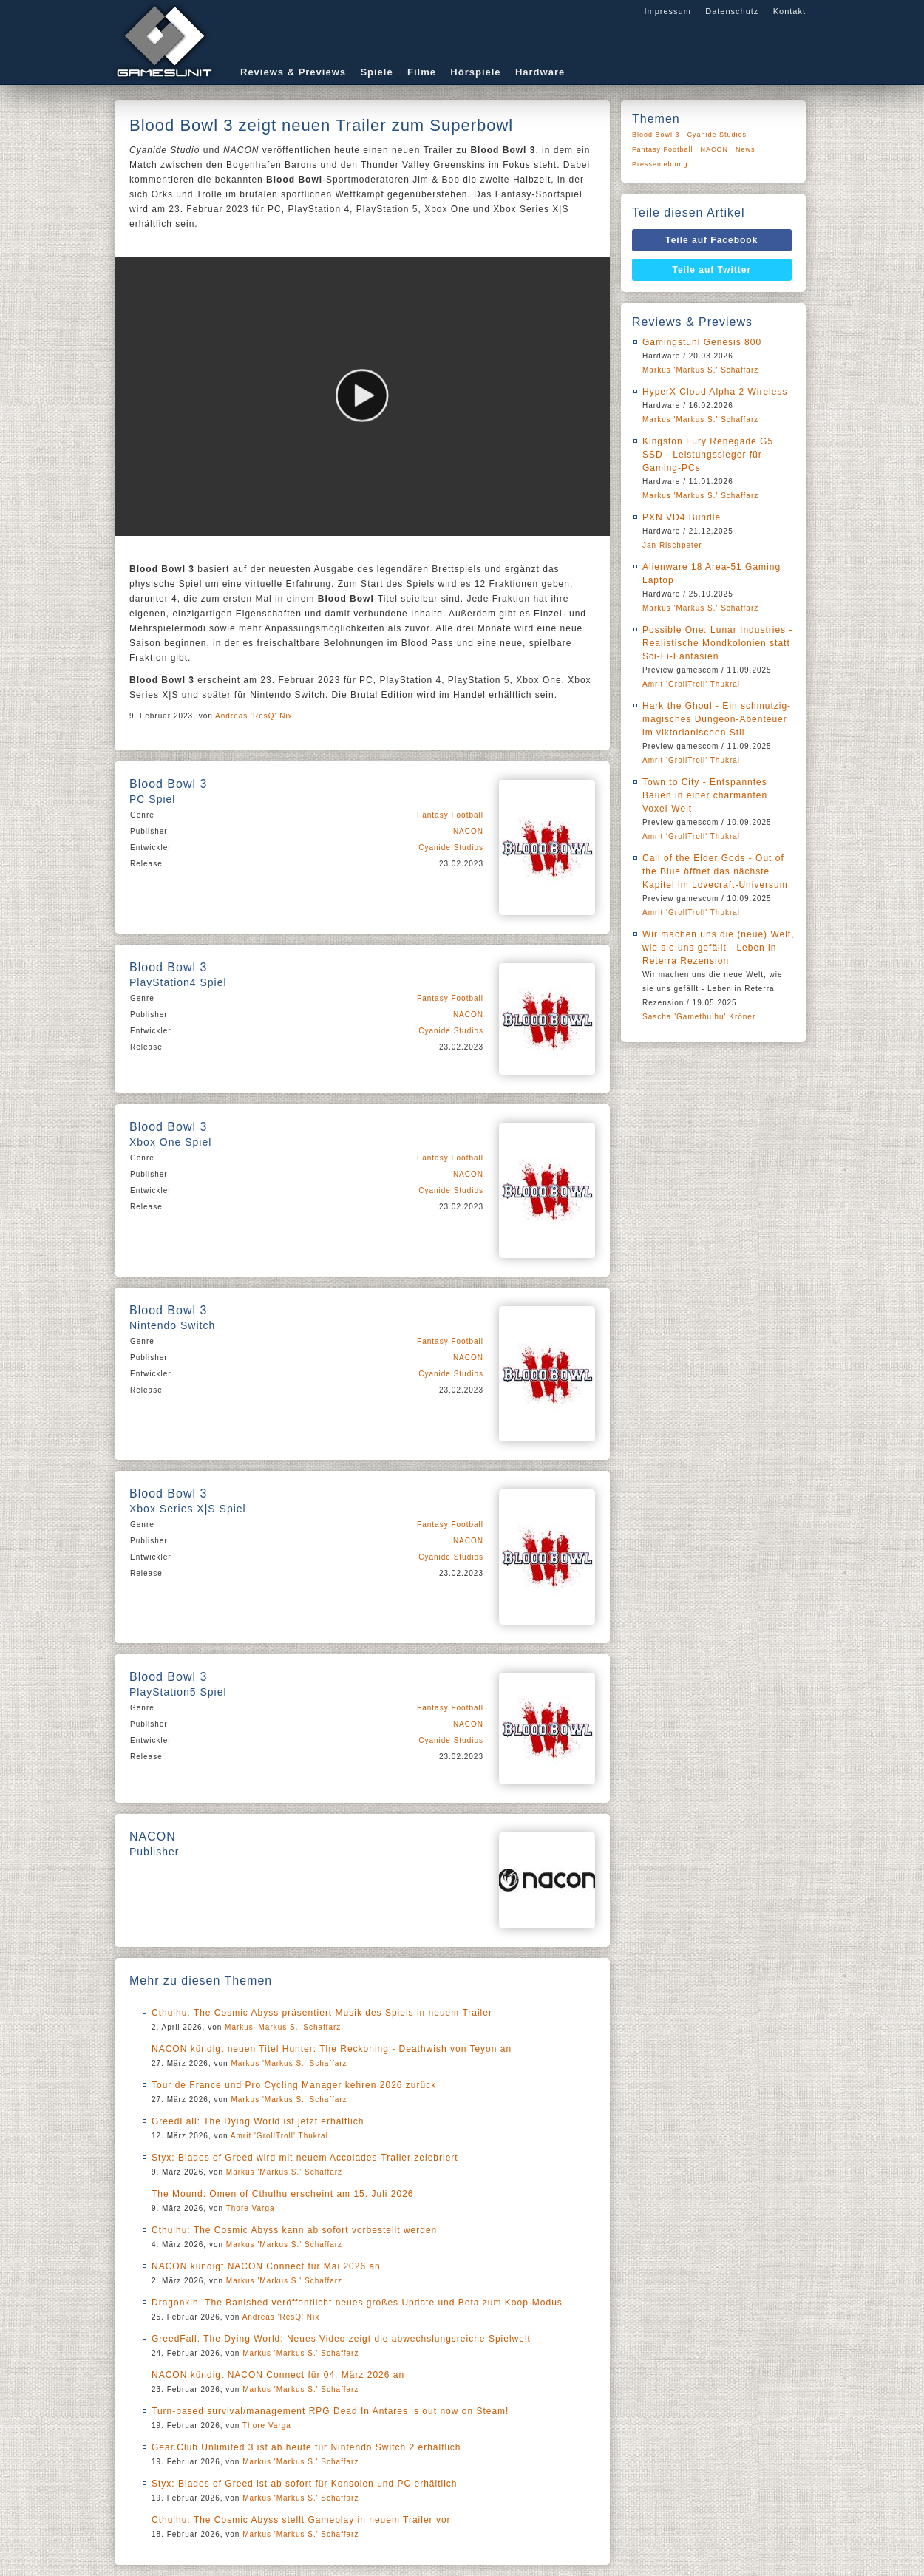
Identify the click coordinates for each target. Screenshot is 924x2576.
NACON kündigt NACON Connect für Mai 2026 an (266, 2266)
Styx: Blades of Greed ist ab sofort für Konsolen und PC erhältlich (305, 2483)
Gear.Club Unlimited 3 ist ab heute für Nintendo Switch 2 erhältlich (306, 2447)
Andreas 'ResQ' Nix (254, 716)
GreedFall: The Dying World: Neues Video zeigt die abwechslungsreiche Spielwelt (341, 2339)
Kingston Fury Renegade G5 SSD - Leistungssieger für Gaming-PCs (707, 454)
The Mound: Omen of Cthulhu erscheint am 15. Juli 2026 (283, 2194)
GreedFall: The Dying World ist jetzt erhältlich (258, 2121)
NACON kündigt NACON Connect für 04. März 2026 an (278, 2375)
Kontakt (789, 11)
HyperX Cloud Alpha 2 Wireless (714, 392)
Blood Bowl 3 (656, 134)
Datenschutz (731, 11)
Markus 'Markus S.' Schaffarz (283, 2027)
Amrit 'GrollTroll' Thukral (279, 2136)
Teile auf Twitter (712, 270)
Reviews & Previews (293, 72)
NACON (468, 831)
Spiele (376, 72)
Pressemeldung (660, 164)
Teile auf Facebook (711, 240)
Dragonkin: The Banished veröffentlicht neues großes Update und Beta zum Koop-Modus (357, 2302)
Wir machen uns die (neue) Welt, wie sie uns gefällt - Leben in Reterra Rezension (718, 947)
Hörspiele (475, 72)
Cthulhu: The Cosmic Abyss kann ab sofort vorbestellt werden (294, 2230)
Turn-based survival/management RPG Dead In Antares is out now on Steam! (330, 2411)
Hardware (540, 72)
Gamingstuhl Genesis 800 (701, 342)
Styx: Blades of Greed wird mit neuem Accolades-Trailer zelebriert (305, 2157)
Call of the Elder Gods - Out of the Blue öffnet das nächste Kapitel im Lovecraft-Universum (715, 871)
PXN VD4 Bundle (681, 517)
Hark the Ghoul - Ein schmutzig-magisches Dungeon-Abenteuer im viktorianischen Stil (716, 719)
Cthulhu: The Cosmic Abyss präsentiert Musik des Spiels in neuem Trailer (322, 2013)
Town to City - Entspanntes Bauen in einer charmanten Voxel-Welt (704, 795)
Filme (421, 72)
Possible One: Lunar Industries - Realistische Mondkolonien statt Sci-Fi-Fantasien (717, 643)
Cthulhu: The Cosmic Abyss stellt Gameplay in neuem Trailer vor (301, 2520)
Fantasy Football (450, 815)
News (745, 149)
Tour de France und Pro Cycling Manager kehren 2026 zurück (294, 2085)
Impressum (667, 11)
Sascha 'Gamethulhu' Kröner (698, 1017)
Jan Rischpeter (672, 545)
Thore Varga (250, 2208)
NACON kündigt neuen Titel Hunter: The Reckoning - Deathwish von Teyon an (332, 2049)
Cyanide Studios (450, 847)
